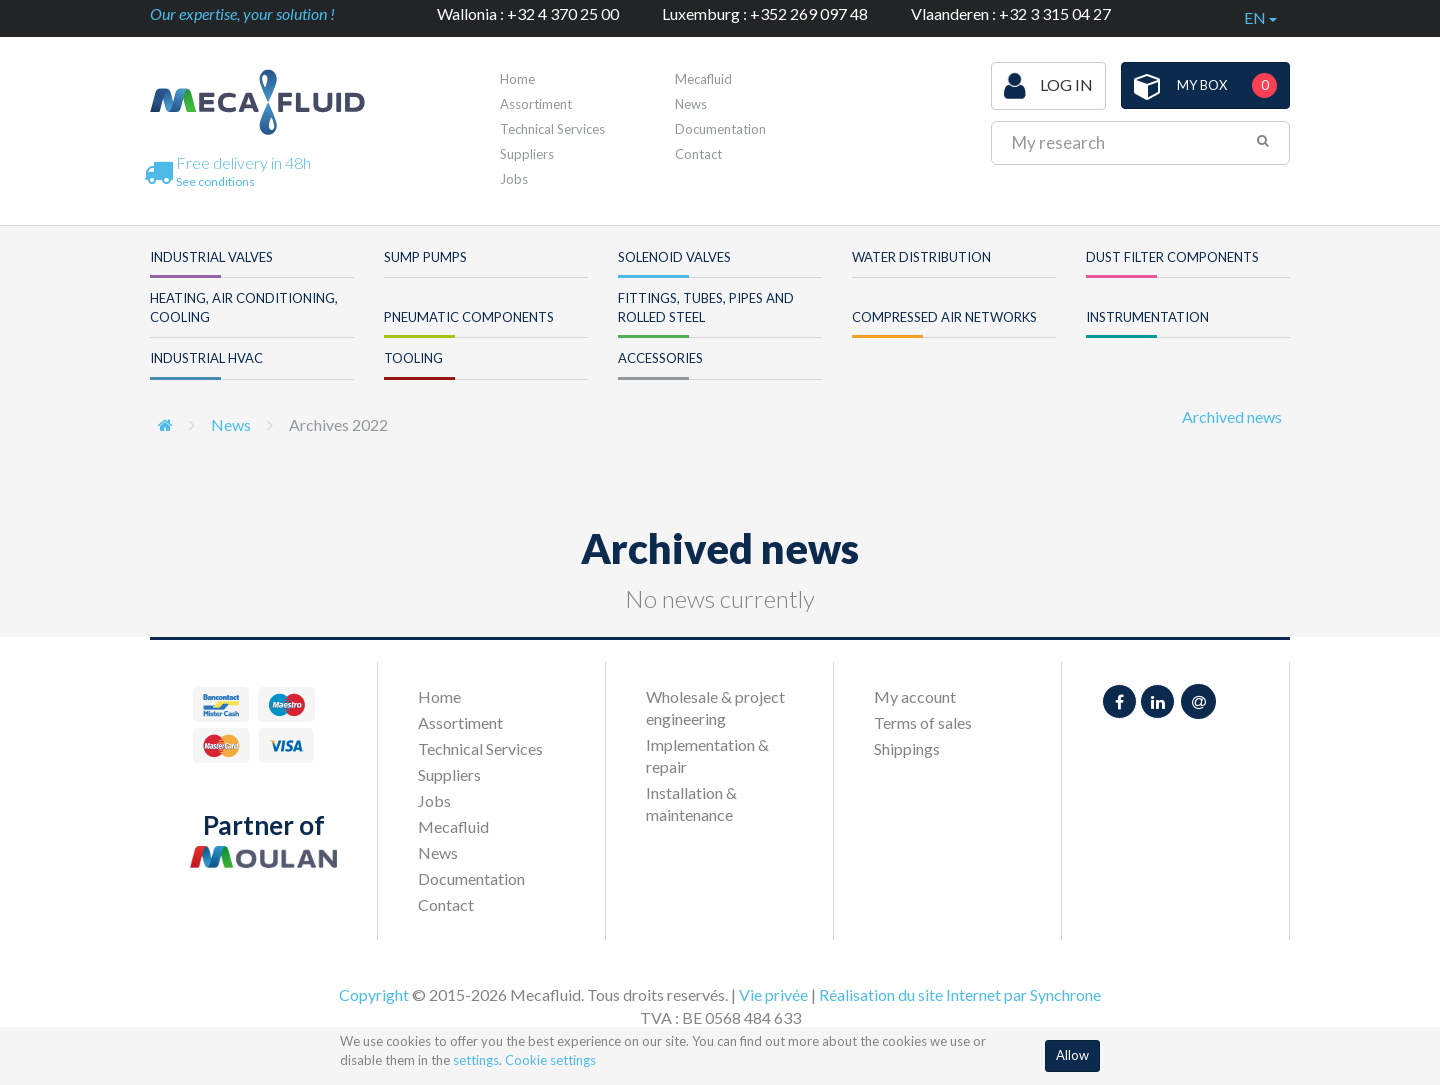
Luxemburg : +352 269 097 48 (765, 13)
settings (476, 1060)
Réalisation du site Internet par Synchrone (960, 994)
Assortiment (536, 104)
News (691, 104)
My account (915, 696)
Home (517, 79)
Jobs (514, 179)
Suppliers (527, 154)
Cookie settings (550, 1060)
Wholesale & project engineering (715, 707)
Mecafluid (703, 79)
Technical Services (552, 129)
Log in (1048, 86)
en (1260, 17)
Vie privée (773, 994)
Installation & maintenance (691, 803)
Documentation (720, 129)
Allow (1072, 1055)
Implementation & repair (707, 755)
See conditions (215, 181)
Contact (698, 154)
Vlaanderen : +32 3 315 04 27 (1011, 13)
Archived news (1232, 416)
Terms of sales (923, 722)
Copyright (374, 994)
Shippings (907, 748)
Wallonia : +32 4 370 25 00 (528, 13)
